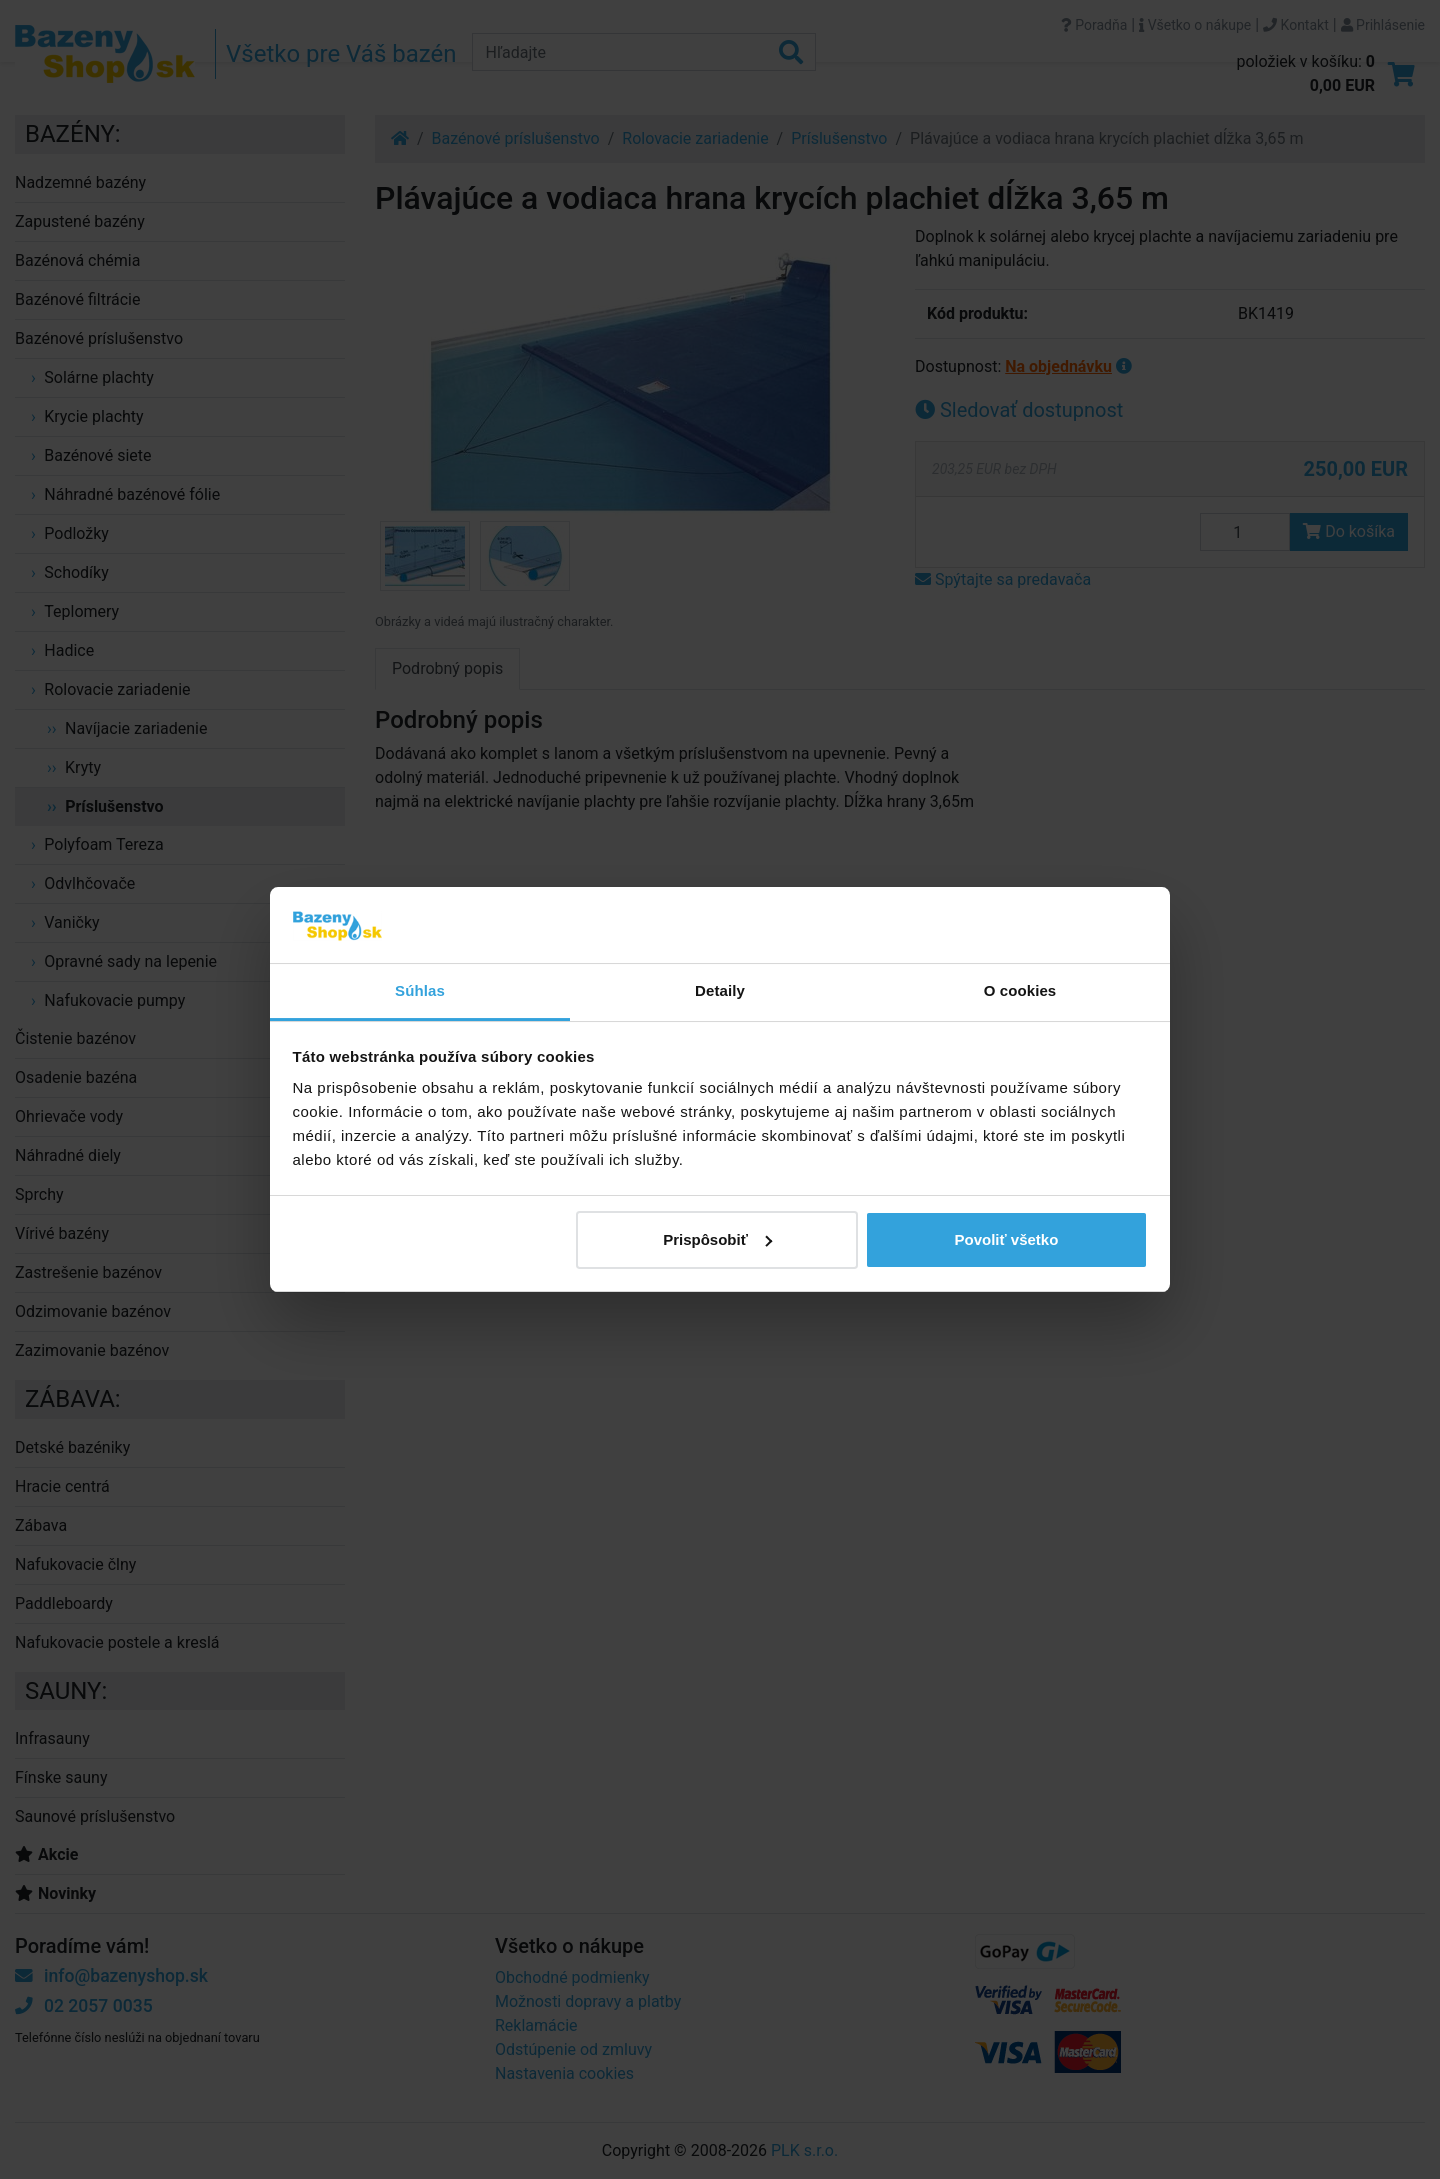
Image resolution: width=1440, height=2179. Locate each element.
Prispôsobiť (717, 1239)
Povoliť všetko (1006, 1239)
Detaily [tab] (720, 990)
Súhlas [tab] (420, 990)
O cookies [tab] (1020, 990)
